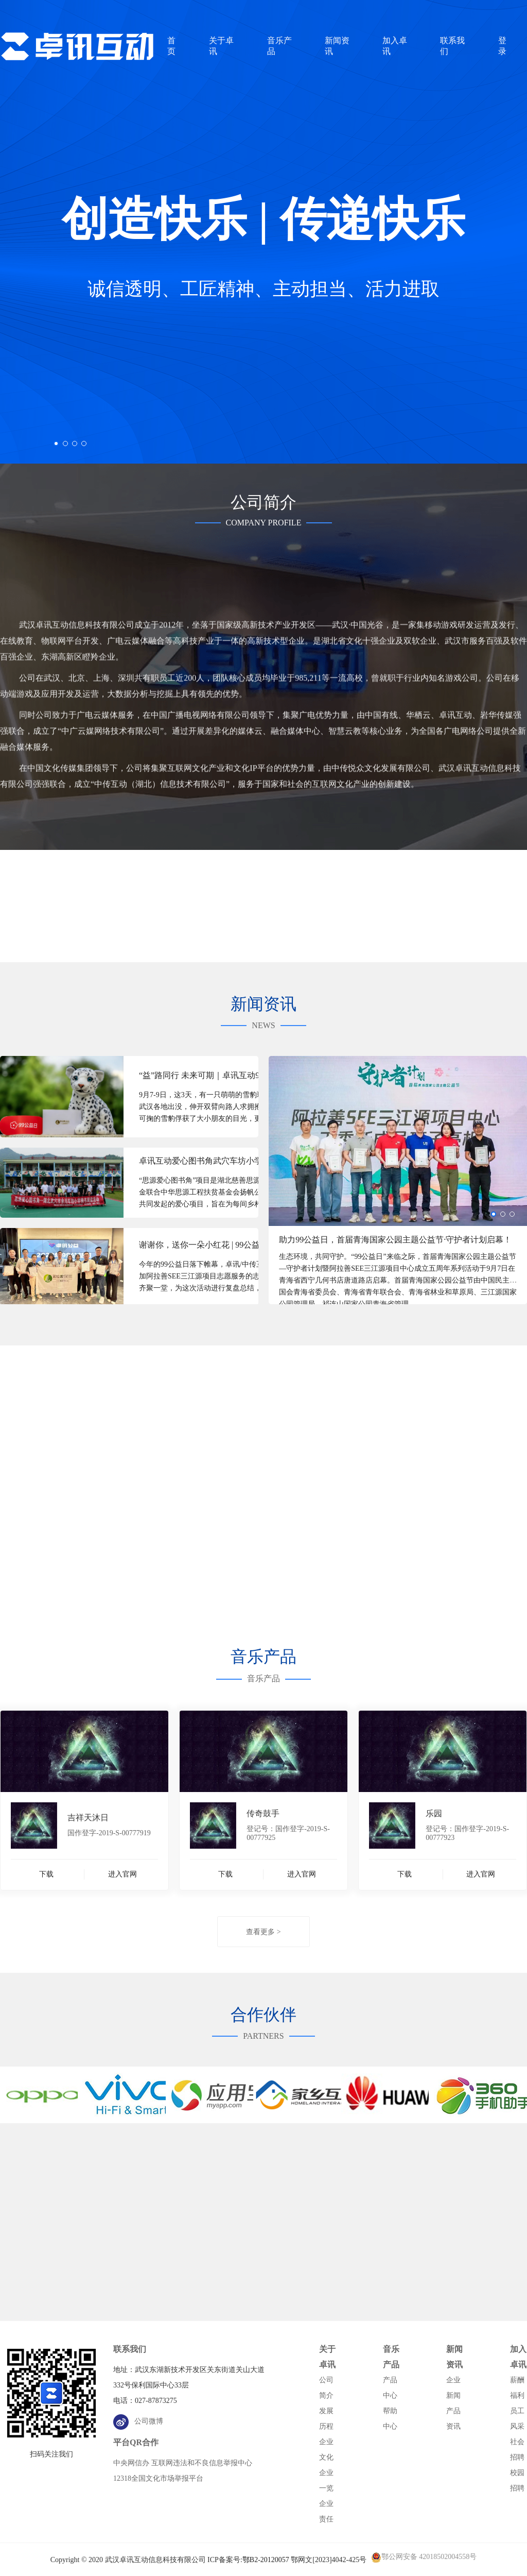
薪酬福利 (517, 2387)
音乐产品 (391, 2357)
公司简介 (326, 2387)
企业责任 (326, 2511)
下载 (46, 1874)
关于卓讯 (327, 2357)
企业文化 (326, 2449)
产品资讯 (453, 2418)
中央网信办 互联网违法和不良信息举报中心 (182, 2463)
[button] (56, 443)
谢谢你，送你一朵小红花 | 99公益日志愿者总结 (211, 1244)
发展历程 (326, 2418)
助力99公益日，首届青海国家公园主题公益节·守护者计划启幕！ (395, 1239)
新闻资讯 (454, 2357)
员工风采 (517, 2418)
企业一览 (326, 2480)
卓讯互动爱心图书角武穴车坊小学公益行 (211, 1160)
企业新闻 (453, 2387)
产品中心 (390, 2387)
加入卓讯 (518, 2357)
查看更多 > (263, 1932)
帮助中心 (390, 2418)
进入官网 (122, 1874)
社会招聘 (517, 2449)
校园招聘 (517, 2480)
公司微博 (138, 2421)
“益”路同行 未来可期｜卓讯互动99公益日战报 (211, 1075)
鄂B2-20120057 (265, 2560)
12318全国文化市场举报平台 (158, 2478)
